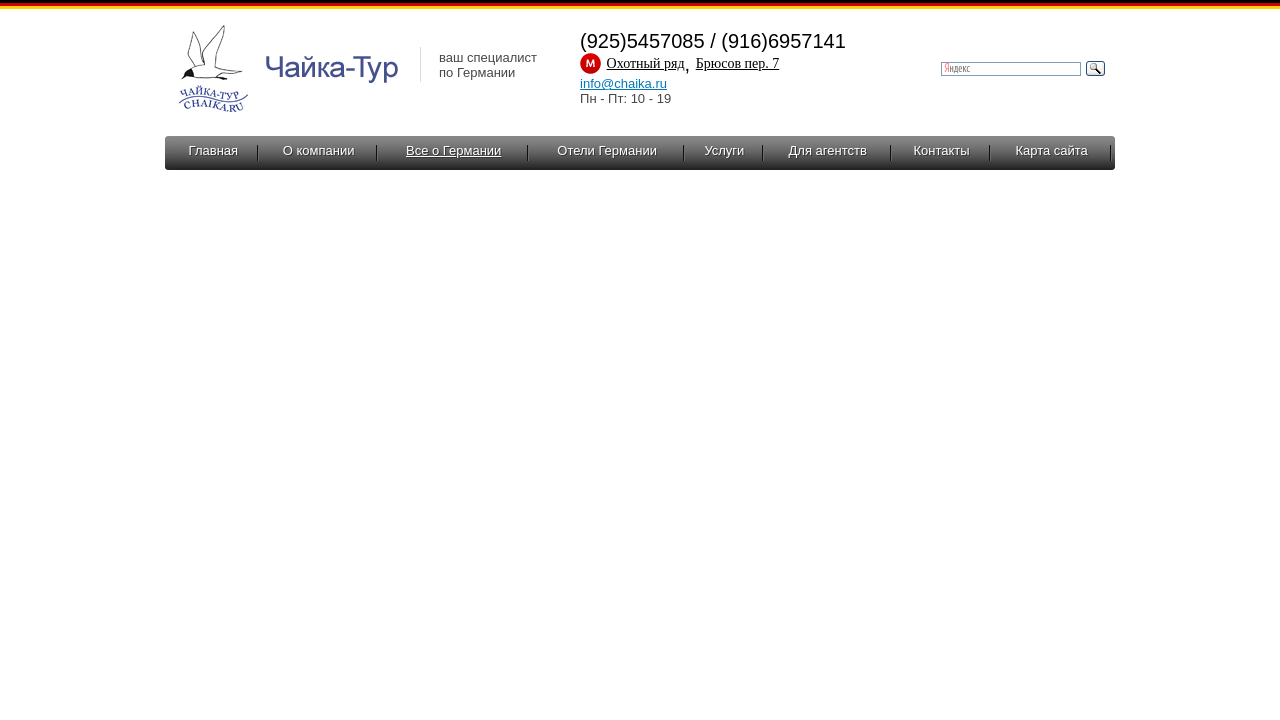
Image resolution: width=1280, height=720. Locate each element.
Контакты (941, 150)
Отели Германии (607, 150)
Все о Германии (453, 150)
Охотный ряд (646, 63)
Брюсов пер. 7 (738, 63)
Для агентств (828, 150)
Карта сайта (1051, 150)
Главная (213, 150)
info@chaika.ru (623, 83)
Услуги (724, 150)
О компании (319, 150)
